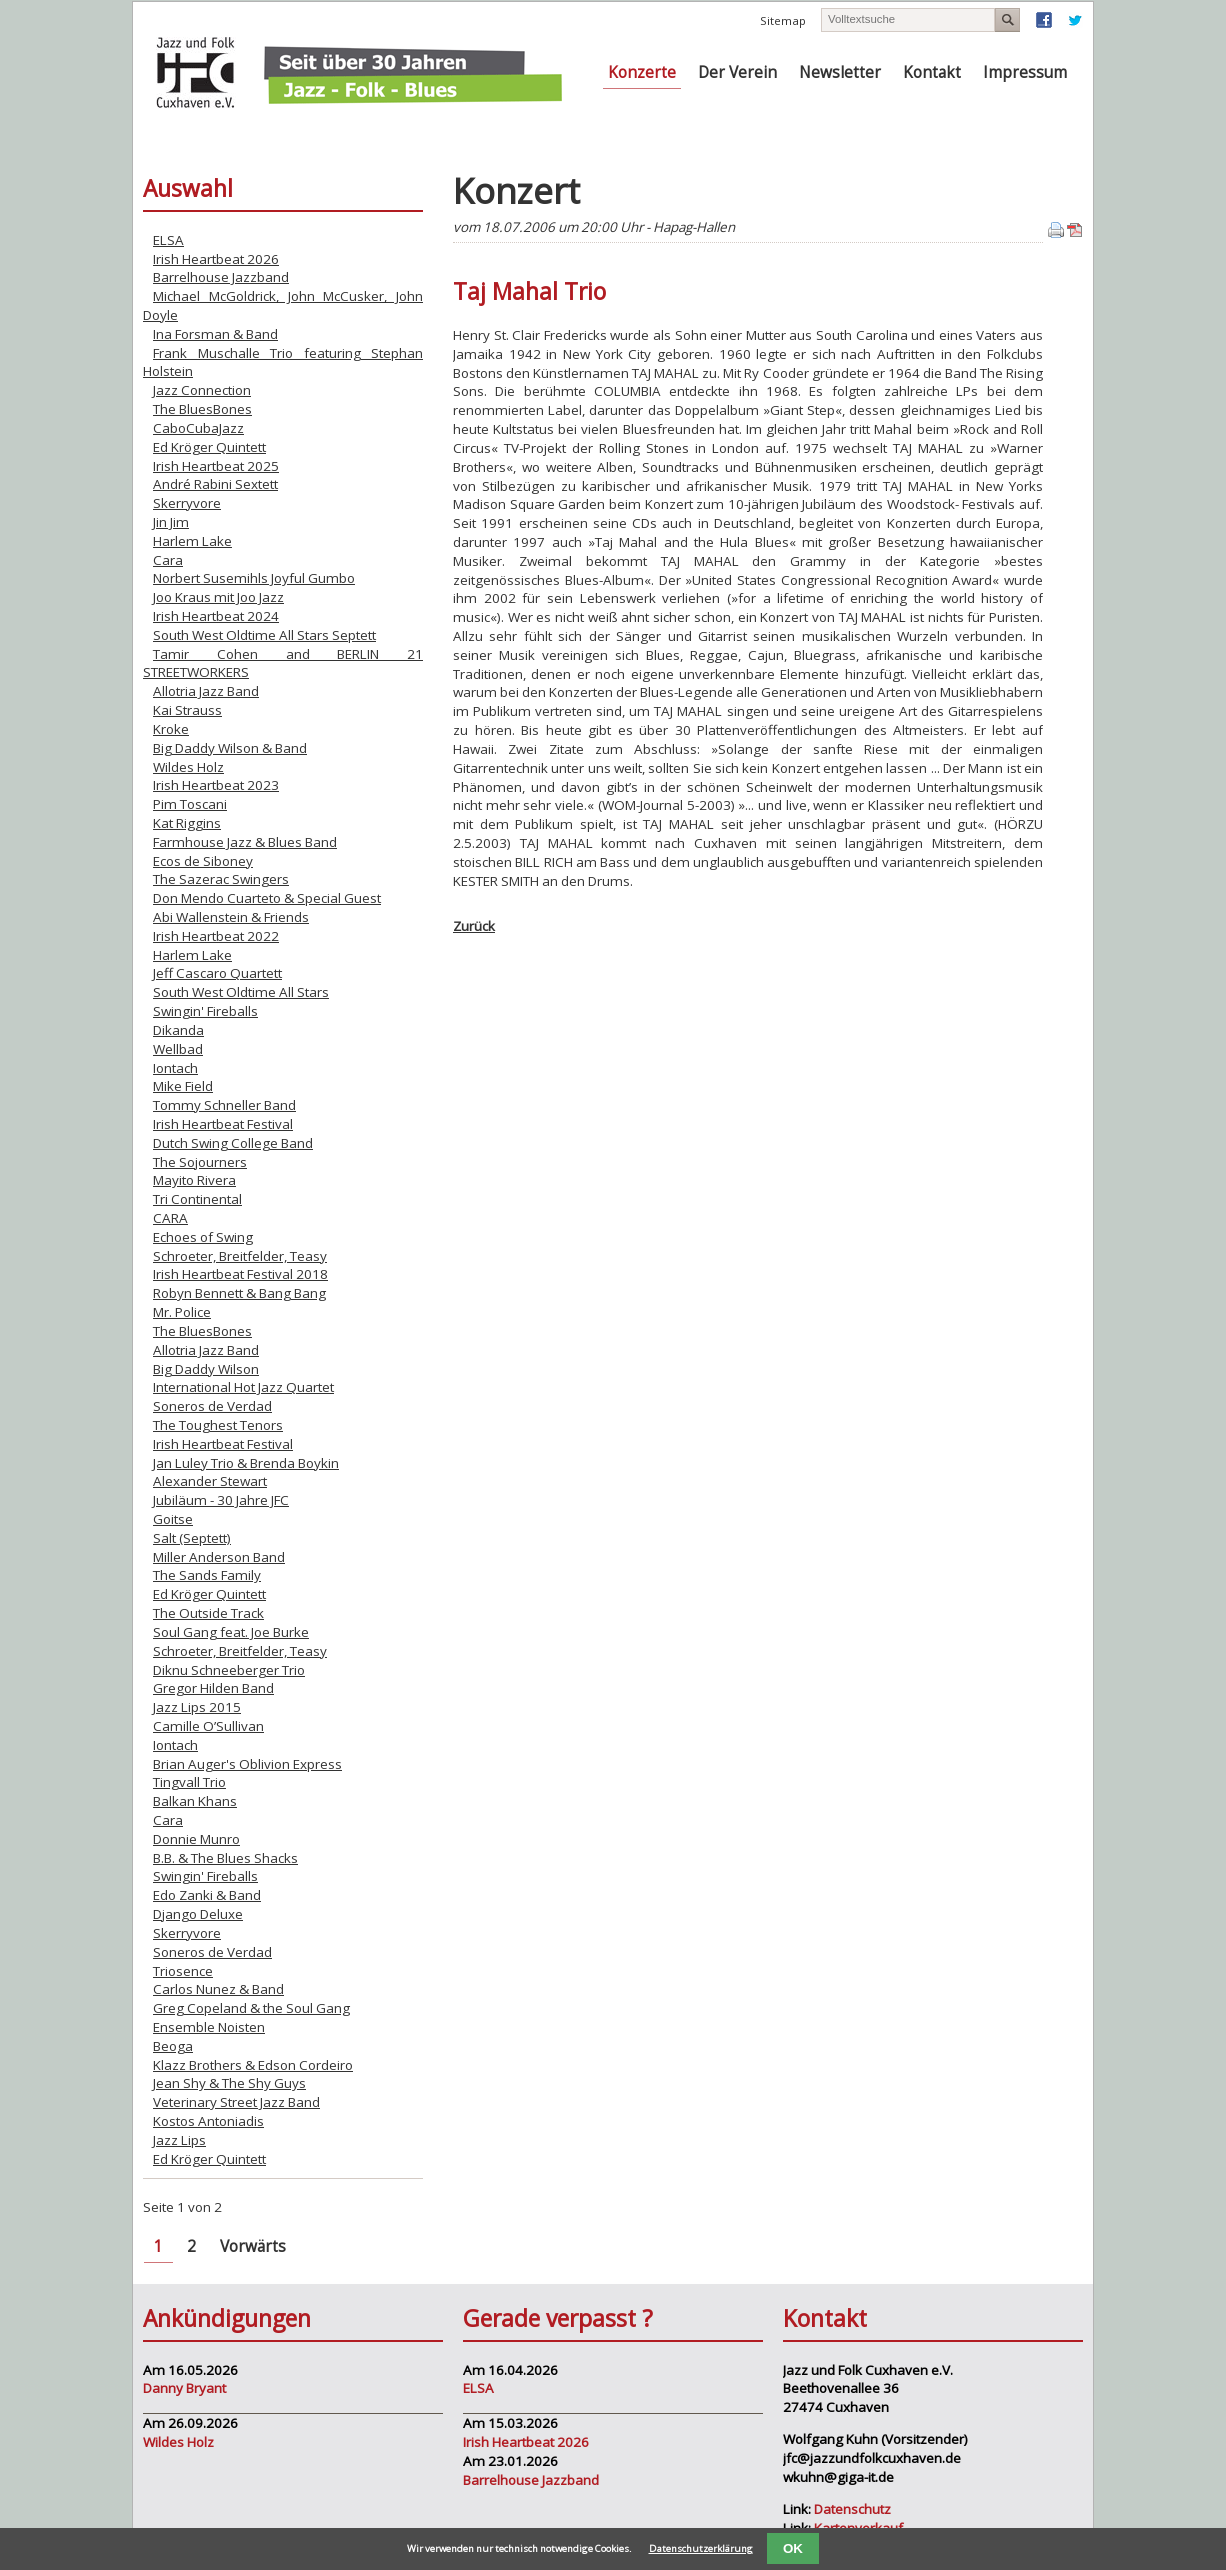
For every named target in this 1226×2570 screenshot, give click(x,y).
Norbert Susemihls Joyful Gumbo (254, 578)
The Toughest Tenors (218, 1425)
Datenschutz (852, 2509)
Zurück (474, 926)
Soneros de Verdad (212, 1406)
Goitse (173, 1519)
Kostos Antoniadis (208, 2121)
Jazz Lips (179, 2140)
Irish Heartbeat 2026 (216, 259)
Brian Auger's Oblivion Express (247, 1764)
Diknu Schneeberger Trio (229, 1670)
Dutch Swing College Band (233, 1143)
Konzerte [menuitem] (642, 72)
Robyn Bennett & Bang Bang (239, 1293)
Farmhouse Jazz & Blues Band (245, 842)
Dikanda (178, 1030)
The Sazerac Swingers (221, 879)
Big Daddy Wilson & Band (230, 748)
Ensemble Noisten (209, 2027)
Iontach (175, 1068)
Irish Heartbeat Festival (223, 1124)
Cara (168, 560)
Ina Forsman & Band (215, 334)
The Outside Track (208, 1613)
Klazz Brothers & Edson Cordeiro (253, 2065)
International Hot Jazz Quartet (243, 1387)
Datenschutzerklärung (701, 2548)
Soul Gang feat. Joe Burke (231, 1632)
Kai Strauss (187, 710)
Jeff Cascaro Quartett (217, 973)
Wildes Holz (188, 767)
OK (793, 2548)
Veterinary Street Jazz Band (236, 2102)
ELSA (168, 240)
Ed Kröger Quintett (209, 447)
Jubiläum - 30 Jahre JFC (221, 1500)
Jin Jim (171, 522)
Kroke (171, 729)
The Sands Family (207, 1575)
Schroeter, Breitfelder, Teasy (240, 1256)
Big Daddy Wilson (206, 1369)
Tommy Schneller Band (224, 1105)
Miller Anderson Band (219, 1557)
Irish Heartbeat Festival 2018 (240, 1274)
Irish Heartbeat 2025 (216, 466)
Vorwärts (253, 2246)
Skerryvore (187, 503)
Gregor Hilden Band (213, 1688)
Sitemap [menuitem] (783, 20)
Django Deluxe (198, 1914)
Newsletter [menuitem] (840, 72)
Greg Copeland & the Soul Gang (251, 2008)
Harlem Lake (192, 541)
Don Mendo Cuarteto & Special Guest (267, 898)
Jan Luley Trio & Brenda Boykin (246, 1463)
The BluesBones (202, 409)
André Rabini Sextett (215, 484)
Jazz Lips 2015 (197, 1707)
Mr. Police (182, 1312)
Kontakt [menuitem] (932, 72)
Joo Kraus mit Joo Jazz (218, 597)
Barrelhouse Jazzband (221, 277)
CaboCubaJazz (198, 428)
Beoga (173, 2046)
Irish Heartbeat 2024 (216, 616)
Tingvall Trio (189, 1782)
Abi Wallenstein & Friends (231, 917)
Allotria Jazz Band (206, 691)
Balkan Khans (195, 1801)
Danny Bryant (184, 2388)
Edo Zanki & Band (207, 1895)
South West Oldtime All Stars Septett (264, 635)
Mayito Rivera (194, 1180)
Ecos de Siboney (203, 861)
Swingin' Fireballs (205, 1011)
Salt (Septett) (192, 1538)
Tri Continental (197, 1199)
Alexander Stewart (210, 1481)
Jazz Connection (202, 390)
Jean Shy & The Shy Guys (229, 2083)
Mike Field (183, 1086)
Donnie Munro (196, 1839)
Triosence (183, 1971)
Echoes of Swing (203, 1237)
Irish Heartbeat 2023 (216, 785)
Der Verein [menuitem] (737, 72)
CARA (170, 1218)
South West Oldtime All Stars (241, 992)
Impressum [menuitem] (1025, 72)
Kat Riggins (187, 823)
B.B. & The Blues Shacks (225, 1858)
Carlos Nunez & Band (218, 1989)
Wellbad (178, 1049)
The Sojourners (200, 1162)
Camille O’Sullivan (208, 1726)
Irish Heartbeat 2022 (216, 936)
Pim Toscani (190, 804)
